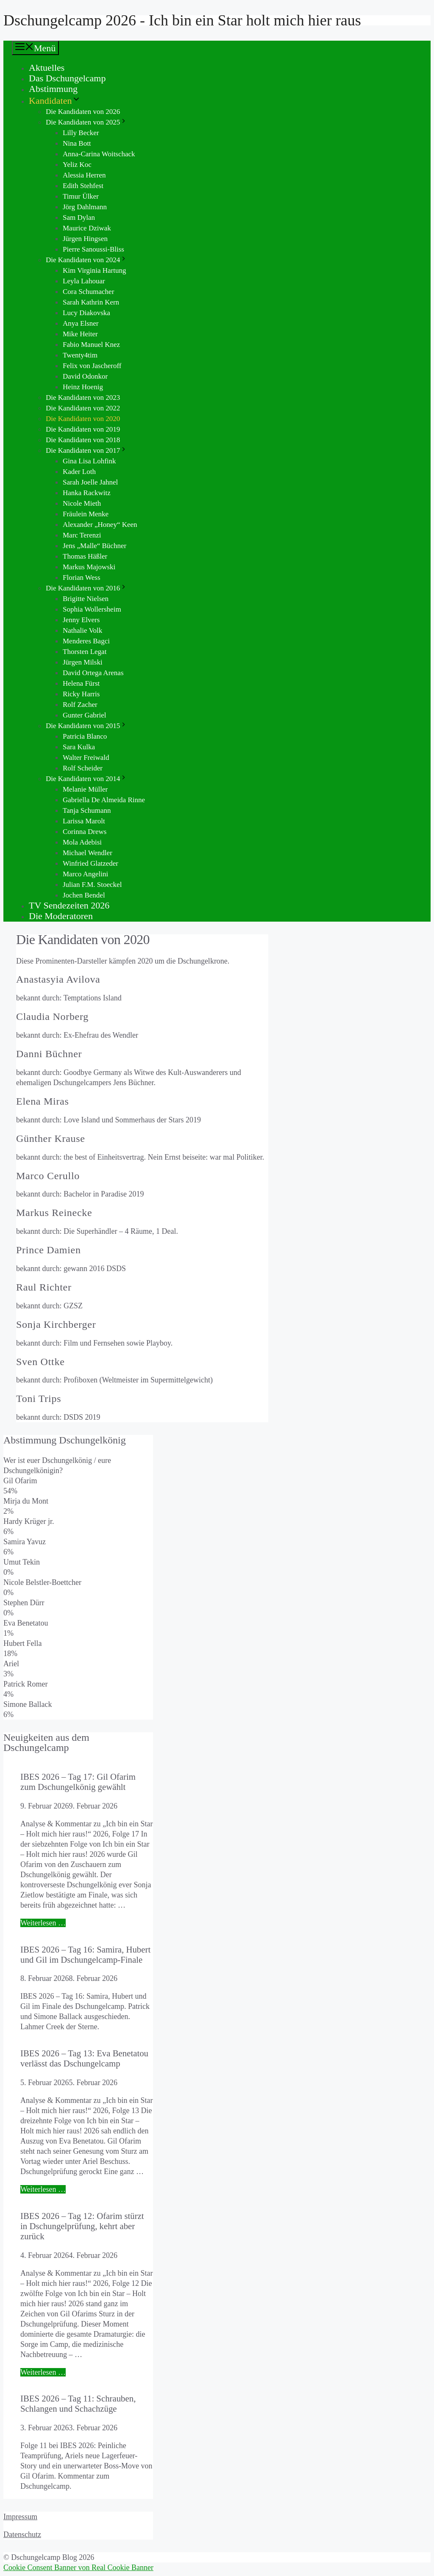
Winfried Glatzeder (90, 863)
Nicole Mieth (82, 503)
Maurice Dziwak (87, 228)
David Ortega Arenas (93, 673)
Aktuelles (46, 67)
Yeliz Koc (77, 165)
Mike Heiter (80, 334)
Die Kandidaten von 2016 (86, 588)
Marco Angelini (85, 874)
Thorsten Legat (84, 652)
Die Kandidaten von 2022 (83, 408)
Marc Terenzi (82, 535)
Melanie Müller (85, 789)
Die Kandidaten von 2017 (86, 450)
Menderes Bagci (86, 641)
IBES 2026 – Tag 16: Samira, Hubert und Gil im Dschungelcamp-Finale (85, 1954)
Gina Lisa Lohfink (89, 461)
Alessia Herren (84, 175)
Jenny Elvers (81, 620)
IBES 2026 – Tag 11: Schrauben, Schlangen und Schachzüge (78, 2403)
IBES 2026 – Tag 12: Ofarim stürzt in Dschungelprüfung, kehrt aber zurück (82, 2226)
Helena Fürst (81, 683)
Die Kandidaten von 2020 (83, 419)
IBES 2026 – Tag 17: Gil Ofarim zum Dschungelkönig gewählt (78, 1782)
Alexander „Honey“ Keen (100, 525)
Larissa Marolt (84, 821)
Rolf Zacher (80, 705)
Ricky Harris (81, 694)
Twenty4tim (80, 355)
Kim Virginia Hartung (94, 270)
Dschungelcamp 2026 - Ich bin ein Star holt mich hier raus (182, 20)
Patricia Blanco (85, 736)
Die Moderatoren (61, 916)
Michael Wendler (87, 853)
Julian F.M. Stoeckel (92, 885)
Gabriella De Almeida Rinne (104, 800)
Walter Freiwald (86, 757)
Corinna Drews (84, 832)
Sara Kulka (79, 747)
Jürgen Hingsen (85, 239)
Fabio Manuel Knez (91, 345)
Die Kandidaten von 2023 (83, 397)
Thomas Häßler (85, 556)
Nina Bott (77, 143)
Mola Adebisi (82, 842)
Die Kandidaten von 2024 (86, 260)
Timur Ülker (81, 196)
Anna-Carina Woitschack (99, 154)
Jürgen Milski (83, 662)
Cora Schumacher (88, 292)
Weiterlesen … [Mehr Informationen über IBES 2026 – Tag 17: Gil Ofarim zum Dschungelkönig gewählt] (43, 1923)
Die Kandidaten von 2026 (83, 112)
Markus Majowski (89, 567)
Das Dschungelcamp (67, 78)
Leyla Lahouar (84, 281)
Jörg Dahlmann (85, 207)
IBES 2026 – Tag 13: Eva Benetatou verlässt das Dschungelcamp (84, 2058)
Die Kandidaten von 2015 (86, 726)
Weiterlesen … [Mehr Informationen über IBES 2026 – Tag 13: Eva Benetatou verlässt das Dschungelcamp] (43, 2189)
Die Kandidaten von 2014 (86, 779)
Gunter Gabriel (84, 715)
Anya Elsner (81, 323)
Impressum (20, 2516)
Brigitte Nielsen (85, 599)
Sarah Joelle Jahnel (90, 482)
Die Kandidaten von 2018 (83, 440)
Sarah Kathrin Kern (91, 302)
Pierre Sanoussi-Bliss (93, 249)
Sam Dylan (79, 217)
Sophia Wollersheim (92, 609)
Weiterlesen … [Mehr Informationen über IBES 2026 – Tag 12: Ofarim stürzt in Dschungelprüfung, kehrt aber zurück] (43, 2372)
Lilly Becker (81, 133)
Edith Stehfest (83, 186)
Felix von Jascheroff (92, 366)
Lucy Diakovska (86, 313)
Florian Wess (81, 577)
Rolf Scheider (83, 768)
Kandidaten (55, 100)
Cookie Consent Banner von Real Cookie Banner (78, 2567)
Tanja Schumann (87, 810)
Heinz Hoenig (83, 387)
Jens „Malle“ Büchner (94, 546)
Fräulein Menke (85, 514)
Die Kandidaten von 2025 (86, 122)
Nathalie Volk (82, 630)
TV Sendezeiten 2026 (69, 905)
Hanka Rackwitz (87, 493)
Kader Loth (79, 472)
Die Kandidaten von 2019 (83, 429)
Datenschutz (22, 2534)
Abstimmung (53, 88)
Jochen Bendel (84, 895)
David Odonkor (85, 376)
